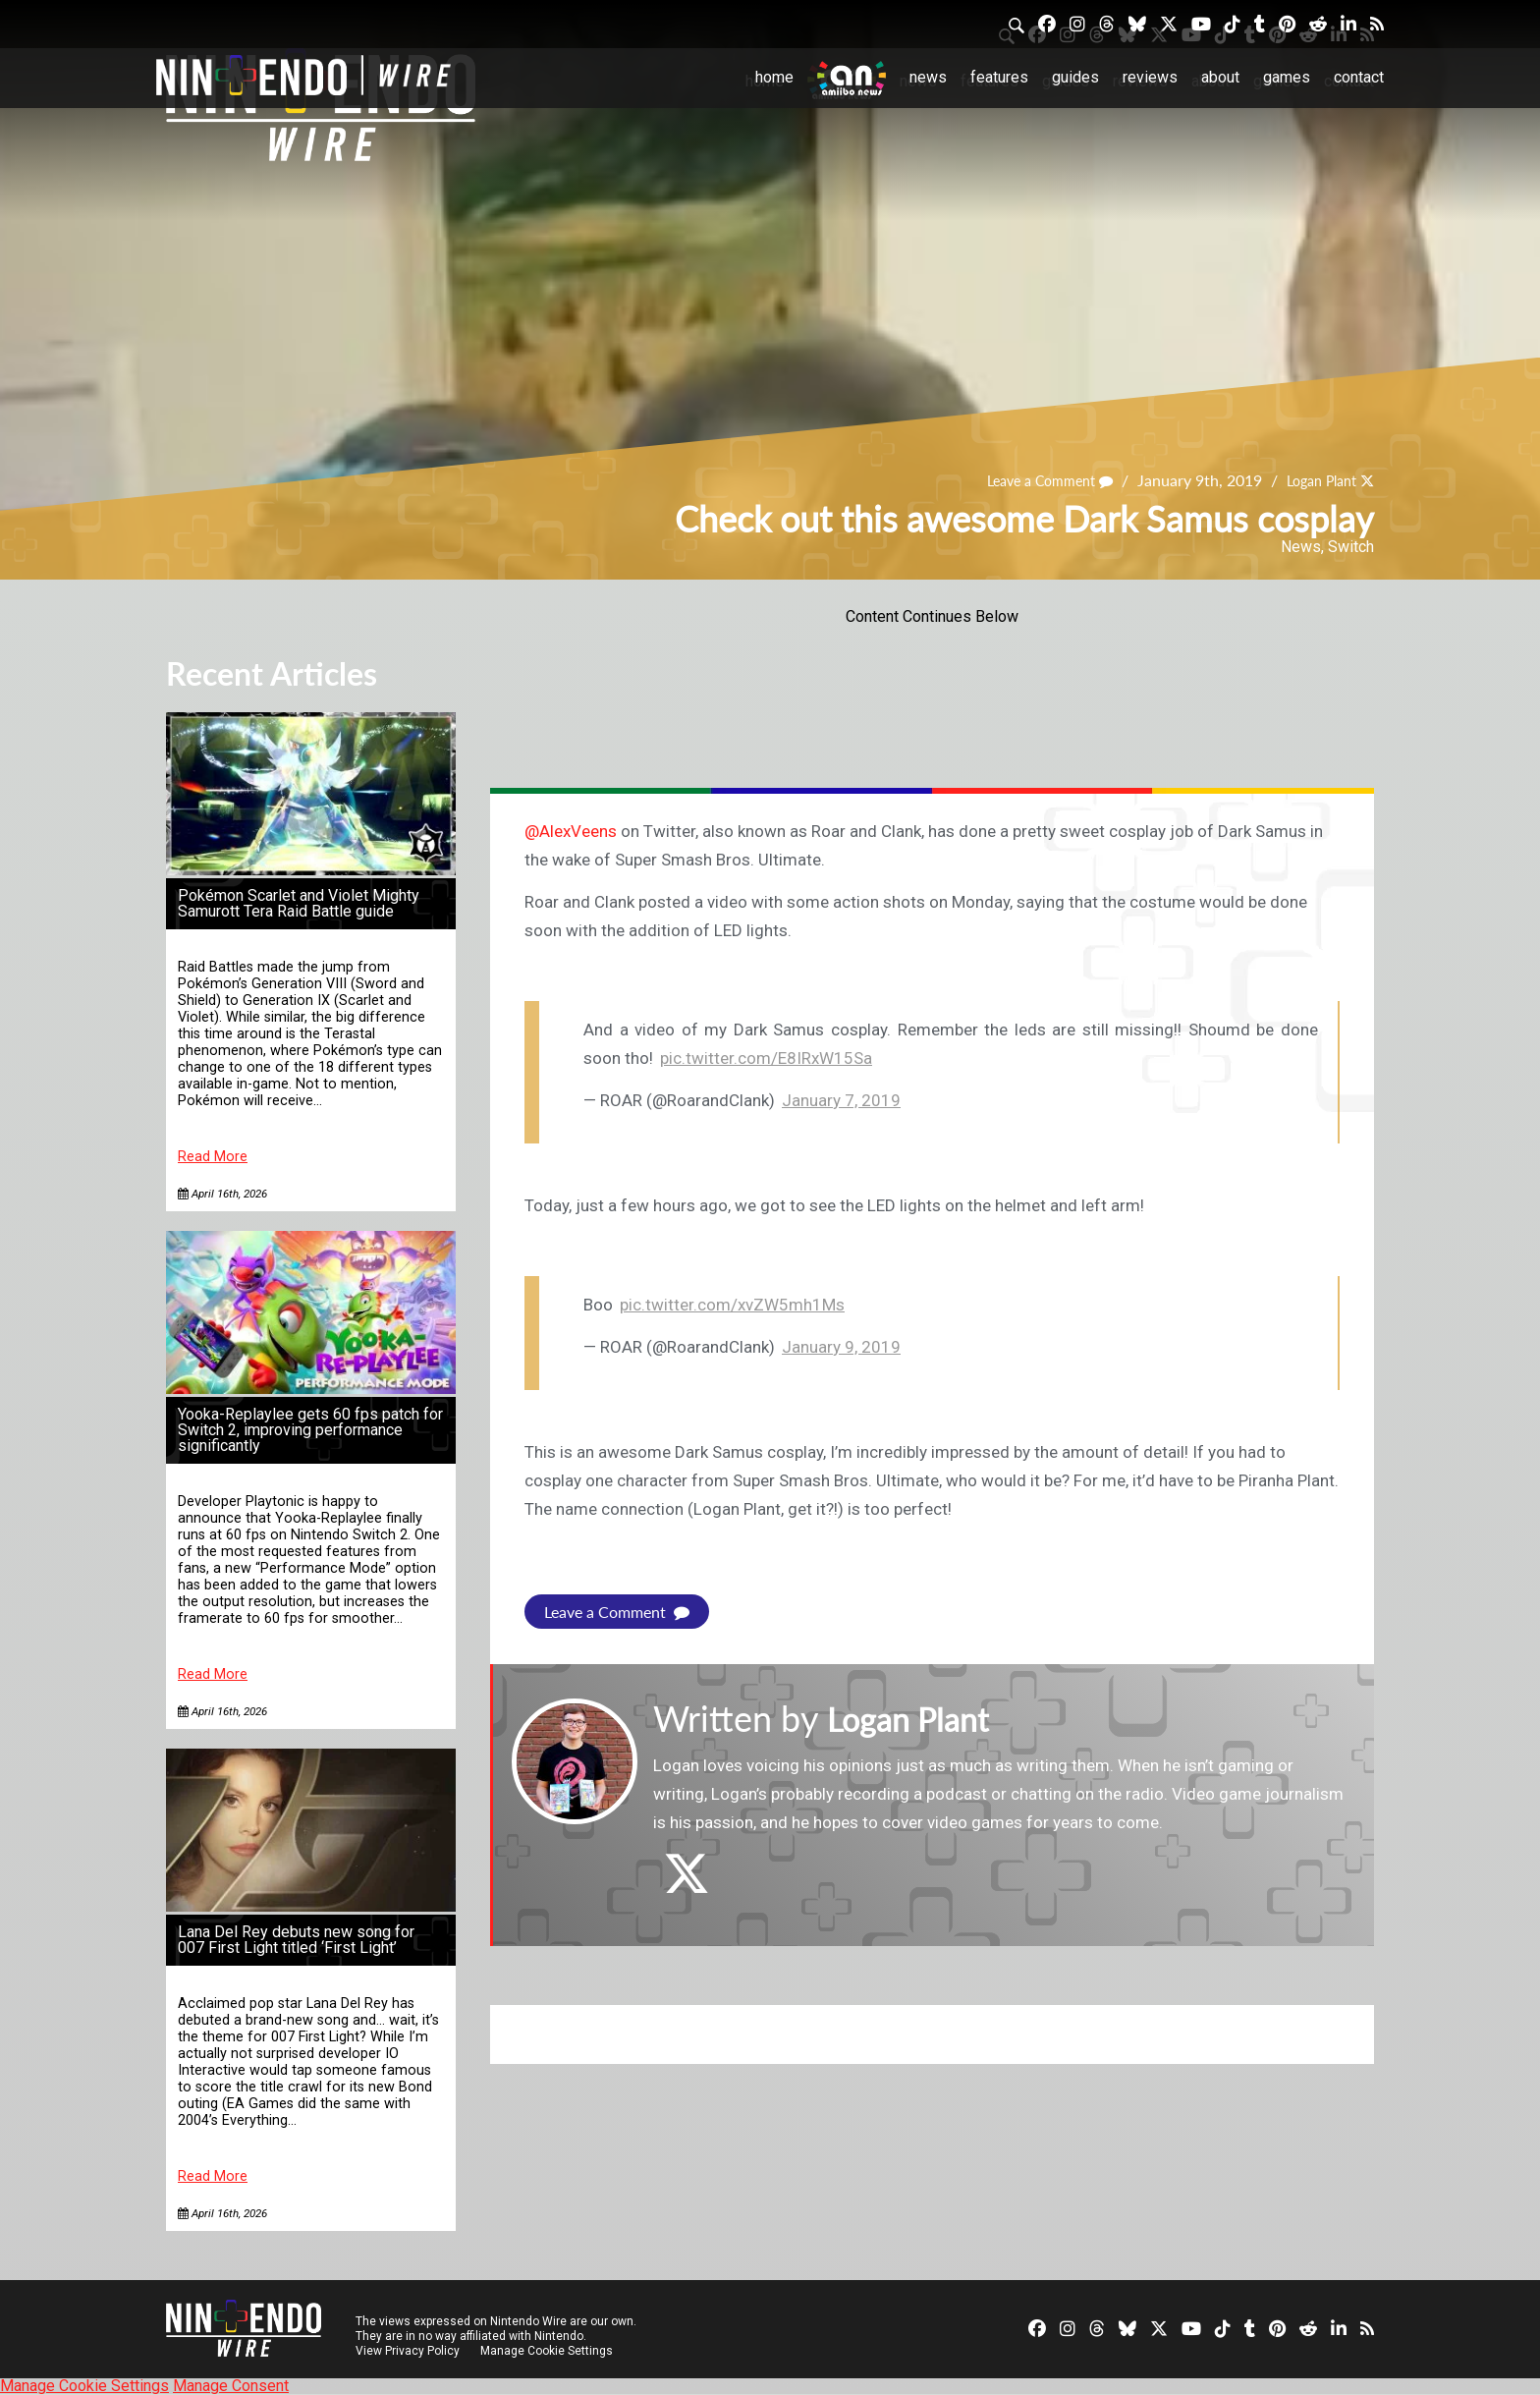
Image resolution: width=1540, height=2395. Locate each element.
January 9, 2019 (841, 1347)
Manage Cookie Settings (548, 2351)
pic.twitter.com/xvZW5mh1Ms (732, 1304)
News (928, 77)
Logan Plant (1314, 480)
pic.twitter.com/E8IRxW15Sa (766, 1058)
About (1220, 77)
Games (1286, 77)
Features (999, 77)
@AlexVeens (570, 831)
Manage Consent (231, 2385)
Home (774, 77)
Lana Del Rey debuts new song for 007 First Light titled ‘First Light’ (296, 1939)
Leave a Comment (1029, 480)
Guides (1075, 77)
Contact (1359, 77)
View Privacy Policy (408, 2351)
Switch (1351, 546)
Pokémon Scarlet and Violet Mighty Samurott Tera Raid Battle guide (298, 903)
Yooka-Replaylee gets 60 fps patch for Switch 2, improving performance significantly (310, 1430)
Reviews (1150, 77)
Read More (213, 1156)
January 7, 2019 (841, 1100)
